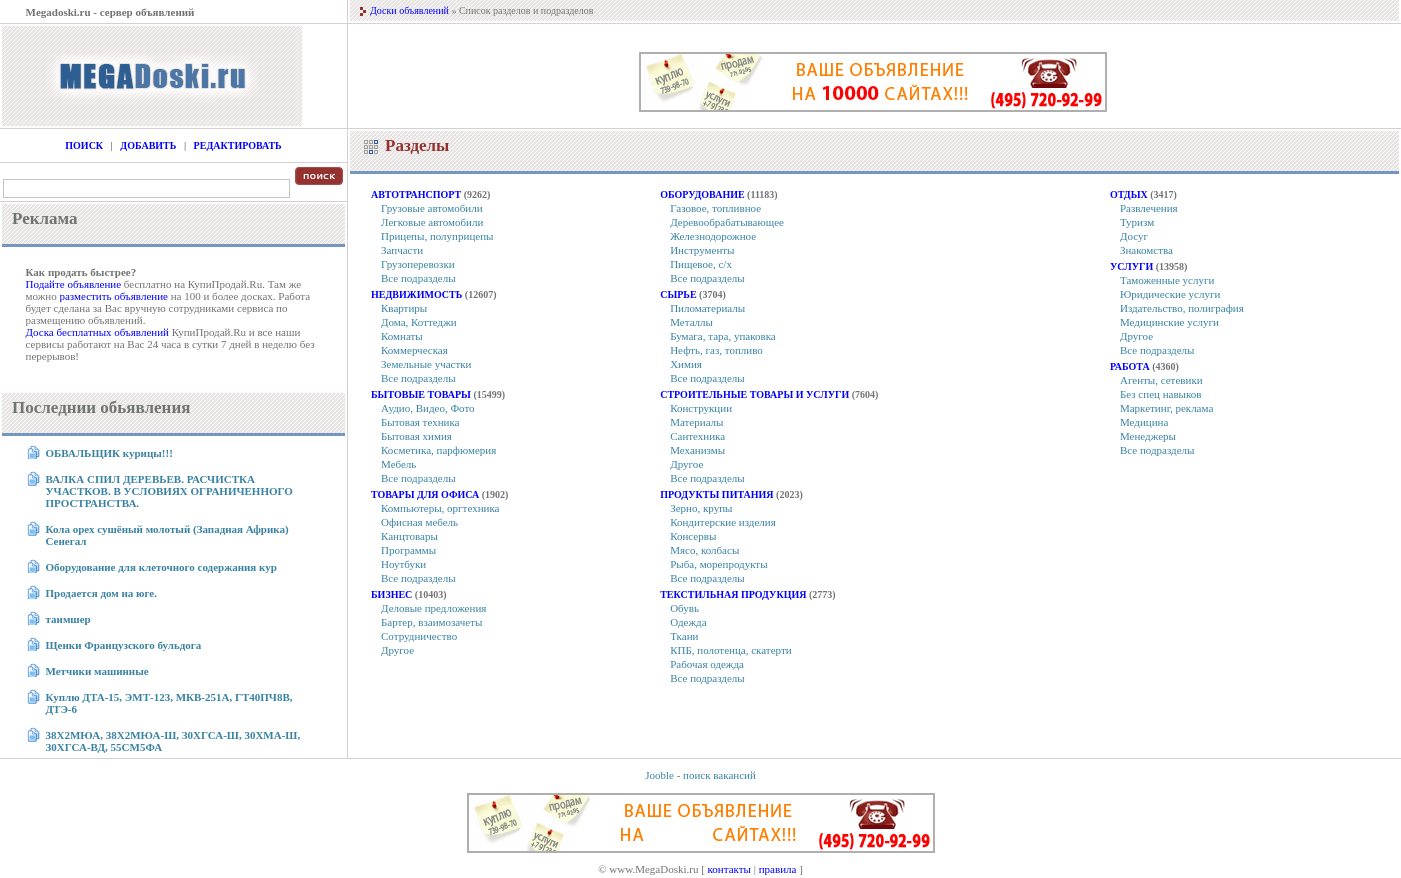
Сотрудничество (419, 636)
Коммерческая (414, 350)
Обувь (684, 608)
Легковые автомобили (432, 222)
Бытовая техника (420, 422)
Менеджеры (1148, 436)
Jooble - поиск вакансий (700, 775)
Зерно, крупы (701, 508)
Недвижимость (416, 294)
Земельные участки (426, 364)
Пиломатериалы (707, 308)
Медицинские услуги (1169, 322)
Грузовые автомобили (432, 208)
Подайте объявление (74, 284)
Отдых (1129, 194)
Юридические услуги (1170, 294)
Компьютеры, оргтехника (440, 508)
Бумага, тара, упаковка (723, 336)
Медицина (1144, 422)
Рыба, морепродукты (718, 564)
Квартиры (404, 308)
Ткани (684, 636)
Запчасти (402, 250)
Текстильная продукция (733, 594)
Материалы (696, 422)
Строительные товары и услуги (754, 394)
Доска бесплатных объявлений (97, 332)
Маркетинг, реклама (1166, 408)
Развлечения (1149, 208)
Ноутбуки (403, 564)
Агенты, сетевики (1161, 380)
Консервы (693, 536)
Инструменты (702, 250)
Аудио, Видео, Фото (428, 408)
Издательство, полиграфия (1182, 308)
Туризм (1137, 222)
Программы (408, 550)
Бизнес (391, 594)
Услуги (1131, 266)
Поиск (84, 145)
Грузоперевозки (418, 264)
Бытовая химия (416, 436)
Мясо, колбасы (704, 550)
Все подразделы (418, 278)
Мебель (398, 464)
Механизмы (697, 450)
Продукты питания (716, 494)
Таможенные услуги (1167, 280)
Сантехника (697, 436)
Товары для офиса (425, 494)
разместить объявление (113, 296)
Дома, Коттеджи (419, 322)
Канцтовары (409, 536)
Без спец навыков (1161, 394)
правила (778, 869)
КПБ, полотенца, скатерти (730, 650)
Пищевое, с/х (701, 264)
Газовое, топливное (715, 208)
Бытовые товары (421, 394)
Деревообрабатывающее (727, 222)
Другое (397, 650)
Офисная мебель (419, 522)
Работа (1130, 366)
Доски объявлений (409, 10)
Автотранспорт (416, 194)
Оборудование (702, 194)
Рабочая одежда (707, 664)
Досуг (1134, 236)
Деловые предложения (433, 608)
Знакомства (1146, 250)
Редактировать (238, 145)
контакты (729, 869)
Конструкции (701, 408)
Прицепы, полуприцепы (437, 236)
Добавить (148, 145)
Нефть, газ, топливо (716, 350)
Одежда (688, 622)
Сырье (678, 294)
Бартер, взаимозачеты (431, 622)
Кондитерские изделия (723, 522)
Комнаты (402, 336)
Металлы (691, 322)
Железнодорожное (713, 236)
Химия (686, 364)
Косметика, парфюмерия (438, 450)
